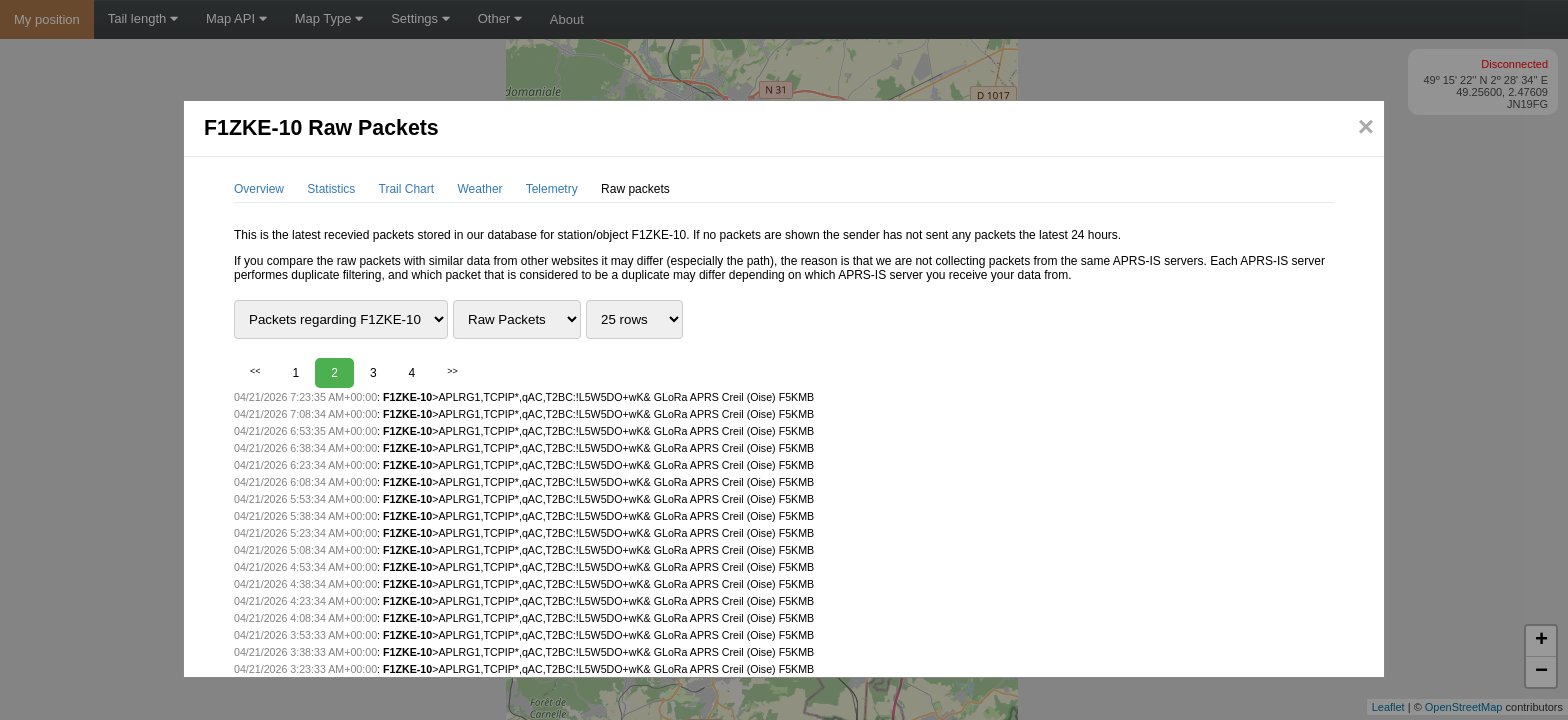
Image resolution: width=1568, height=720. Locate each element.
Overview (259, 189)
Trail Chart (407, 189)
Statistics (331, 189)
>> (452, 371)
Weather (479, 189)
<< (255, 371)
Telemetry (552, 189)
